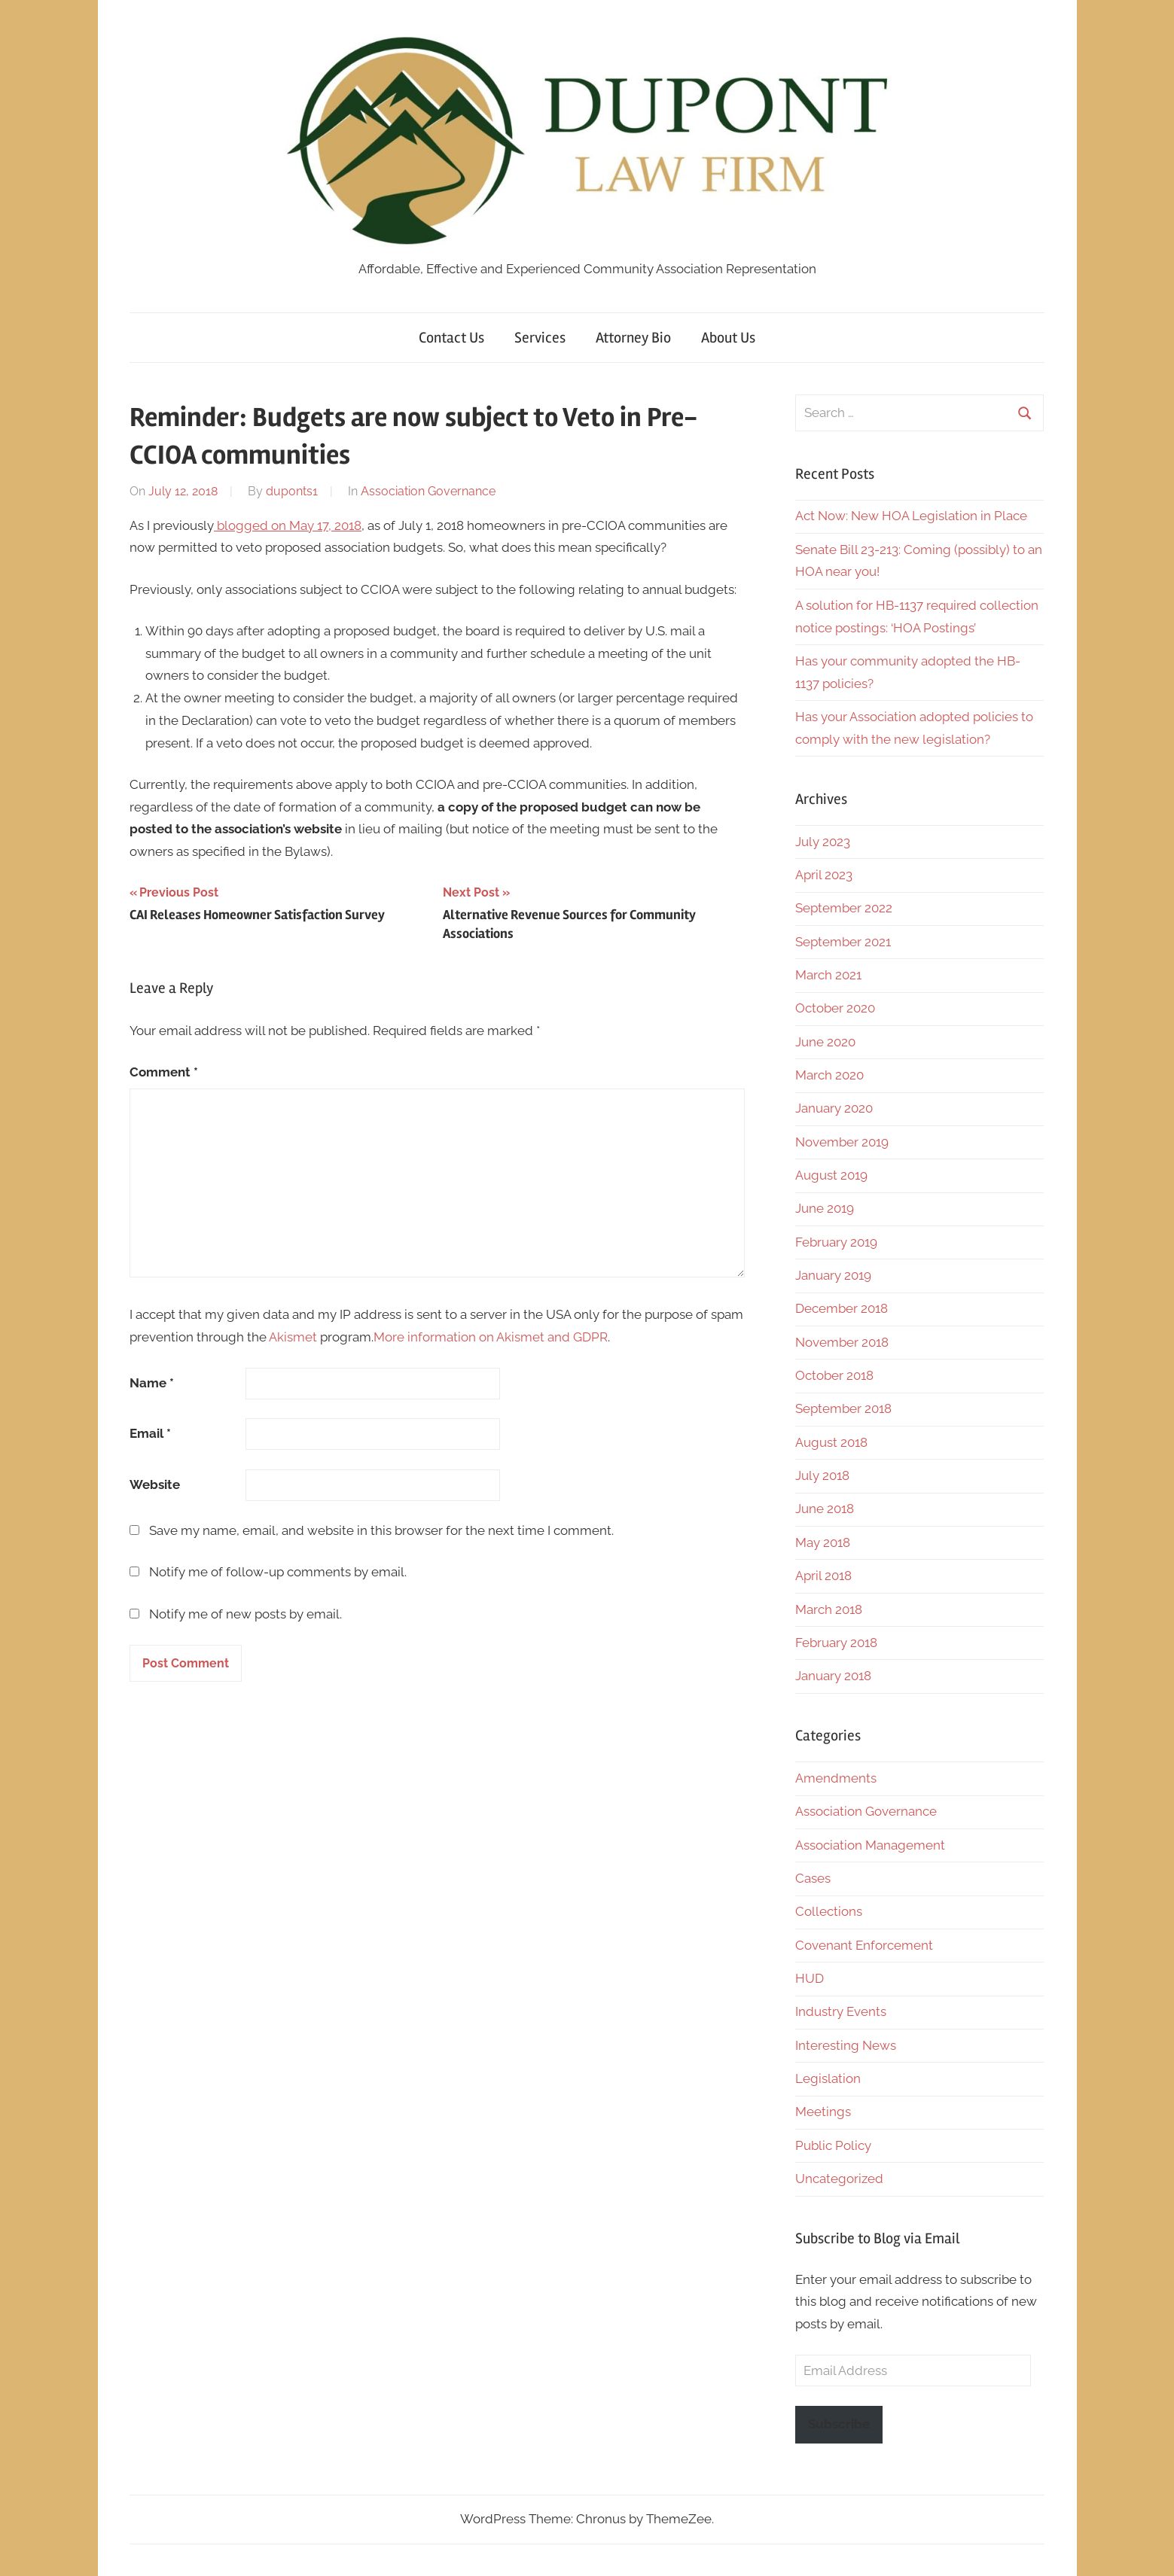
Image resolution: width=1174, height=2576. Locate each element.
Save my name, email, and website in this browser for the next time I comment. (381, 1530)
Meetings (823, 2111)
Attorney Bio (633, 337)
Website (155, 1484)
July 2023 (822, 841)
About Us (728, 337)
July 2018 (822, 1475)
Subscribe (839, 2423)
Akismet (293, 1336)
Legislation (828, 2078)
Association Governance (428, 491)
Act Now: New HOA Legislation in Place (911, 515)
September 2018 (843, 1408)
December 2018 (841, 1308)
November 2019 (842, 1141)
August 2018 (831, 1442)
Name (152, 1382)
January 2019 (833, 1275)
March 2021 (828, 974)
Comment (164, 1071)
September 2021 (843, 941)
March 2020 (829, 1074)
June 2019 (824, 1208)
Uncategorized (839, 2178)
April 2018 (823, 1575)
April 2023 (823, 874)
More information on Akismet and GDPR (491, 1336)
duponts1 (292, 491)
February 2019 (836, 1242)
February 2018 (836, 1642)
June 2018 (824, 1508)
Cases (813, 1878)
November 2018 (842, 1342)
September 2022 (843, 907)
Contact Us (451, 337)
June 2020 (825, 1041)
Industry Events (840, 2011)
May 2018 (822, 1542)
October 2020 (835, 1007)
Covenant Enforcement (864, 1945)
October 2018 (834, 1375)
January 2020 (834, 1108)
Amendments (836, 1778)
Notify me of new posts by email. (245, 1613)
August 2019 (831, 1175)
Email (150, 1433)
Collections (828, 1911)
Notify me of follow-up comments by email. (278, 1571)
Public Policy (833, 2145)
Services (540, 337)
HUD (809, 1978)
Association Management (870, 1845)
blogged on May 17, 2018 (287, 525)
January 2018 (833, 1675)
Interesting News (845, 2045)
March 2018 (828, 1609)
